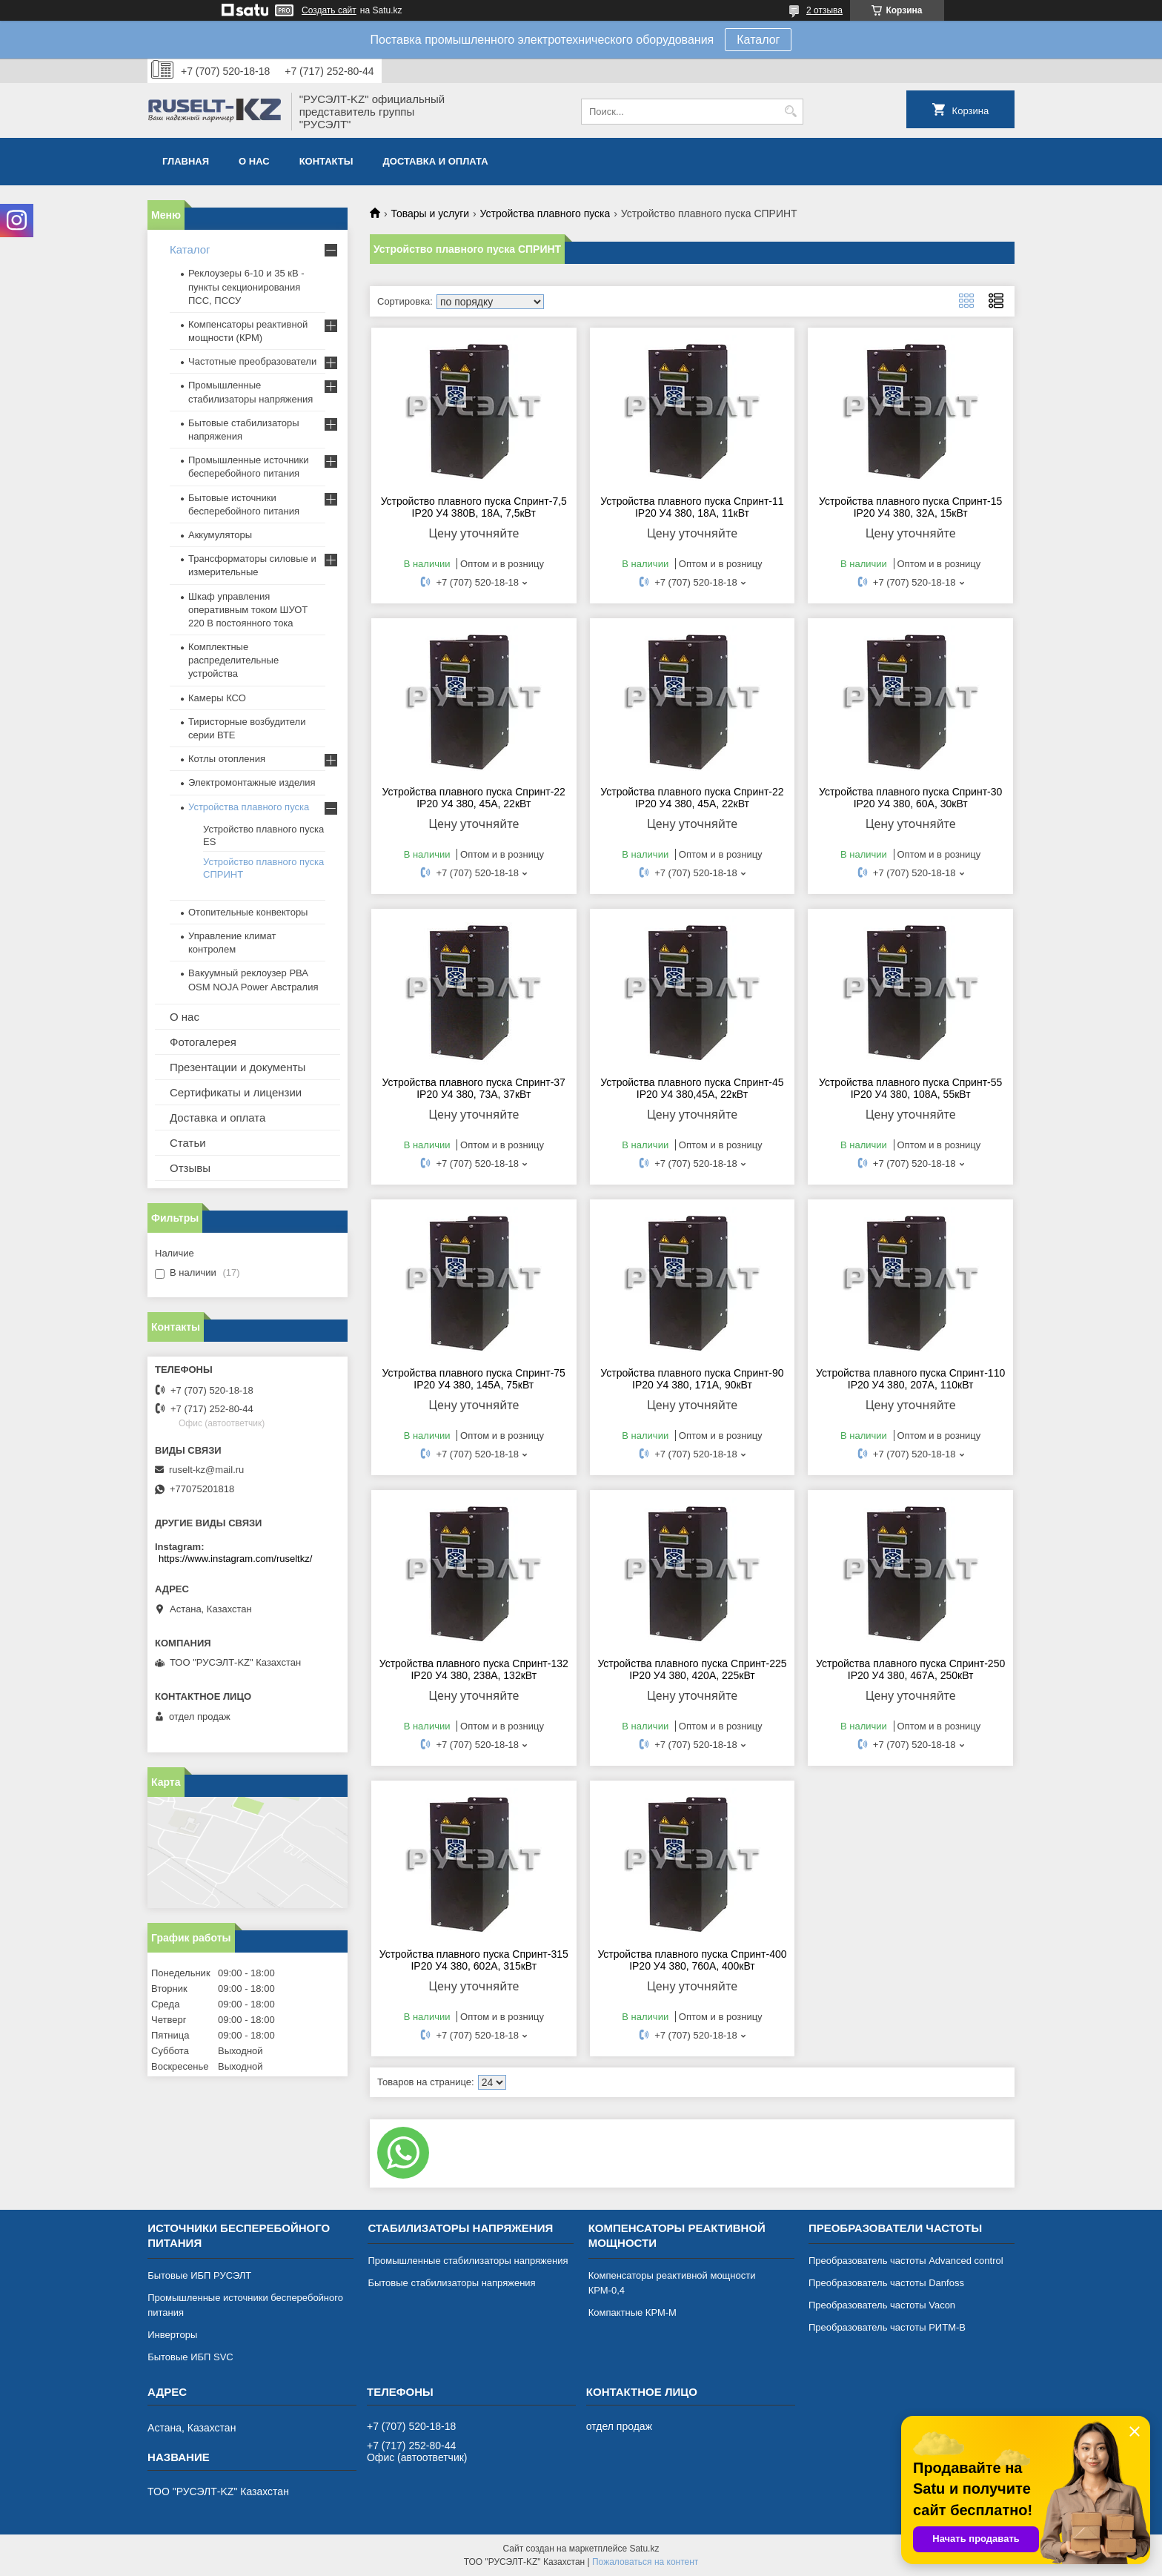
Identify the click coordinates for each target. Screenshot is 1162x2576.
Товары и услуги (430, 213)
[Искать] (790, 112)
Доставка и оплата (435, 161)
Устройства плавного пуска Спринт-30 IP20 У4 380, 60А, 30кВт (910, 797)
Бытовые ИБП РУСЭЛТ (199, 2275)
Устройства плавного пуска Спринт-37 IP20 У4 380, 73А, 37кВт (473, 1088)
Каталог (758, 39)
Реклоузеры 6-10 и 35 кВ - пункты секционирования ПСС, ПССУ (246, 286)
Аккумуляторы (220, 534)
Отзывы (190, 1168)
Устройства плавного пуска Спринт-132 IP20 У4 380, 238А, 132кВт (473, 1669)
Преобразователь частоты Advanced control (906, 2260)
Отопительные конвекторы (248, 912)
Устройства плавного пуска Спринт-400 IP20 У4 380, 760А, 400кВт (691, 1960)
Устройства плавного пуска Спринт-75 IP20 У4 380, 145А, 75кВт (473, 1379)
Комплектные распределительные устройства (233, 660)
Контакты (326, 161)
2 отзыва (824, 10)
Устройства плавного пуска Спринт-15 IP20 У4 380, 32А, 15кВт (910, 507)
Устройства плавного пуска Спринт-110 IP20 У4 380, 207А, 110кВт (910, 1379)
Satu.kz (644, 2548)
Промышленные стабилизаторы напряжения (468, 2260)
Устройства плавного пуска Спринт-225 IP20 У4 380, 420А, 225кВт (691, 1669)
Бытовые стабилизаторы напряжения (451, 2282)
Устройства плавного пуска (545, 213)
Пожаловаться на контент (645, 2562)
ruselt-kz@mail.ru (206, 1469)
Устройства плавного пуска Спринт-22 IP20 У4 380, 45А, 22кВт (473, 797)
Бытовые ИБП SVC (190, 2357)
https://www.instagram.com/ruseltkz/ (235, 1558)
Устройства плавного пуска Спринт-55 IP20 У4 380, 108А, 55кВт (910, 1088)
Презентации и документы (237, 1067)
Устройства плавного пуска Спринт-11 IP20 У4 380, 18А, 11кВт (691, 507)
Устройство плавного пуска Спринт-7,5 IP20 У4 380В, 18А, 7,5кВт (474, 507)
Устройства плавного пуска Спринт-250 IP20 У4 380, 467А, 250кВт (910, 1669)
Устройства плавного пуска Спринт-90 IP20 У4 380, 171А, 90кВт (691, 1379)
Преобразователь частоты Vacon (882, 2305)
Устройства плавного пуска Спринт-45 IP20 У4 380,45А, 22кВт (691, 1088)
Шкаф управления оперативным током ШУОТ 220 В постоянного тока (248, 610)
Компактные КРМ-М (632, 2312)
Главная (185, 161)
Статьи (188, 1142)
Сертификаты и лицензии (236, 1092)
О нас (254, 161)
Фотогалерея (203, 1042)
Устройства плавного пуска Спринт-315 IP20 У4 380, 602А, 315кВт (473, 1960)
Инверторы (172, 2334)
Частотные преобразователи (252, 361)
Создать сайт (329, 10)
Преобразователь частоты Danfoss (886, 2282)
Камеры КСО (217, 697)
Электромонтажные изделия (252, 782)
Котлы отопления (226, 758)
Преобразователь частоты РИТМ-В (887, 2327)
